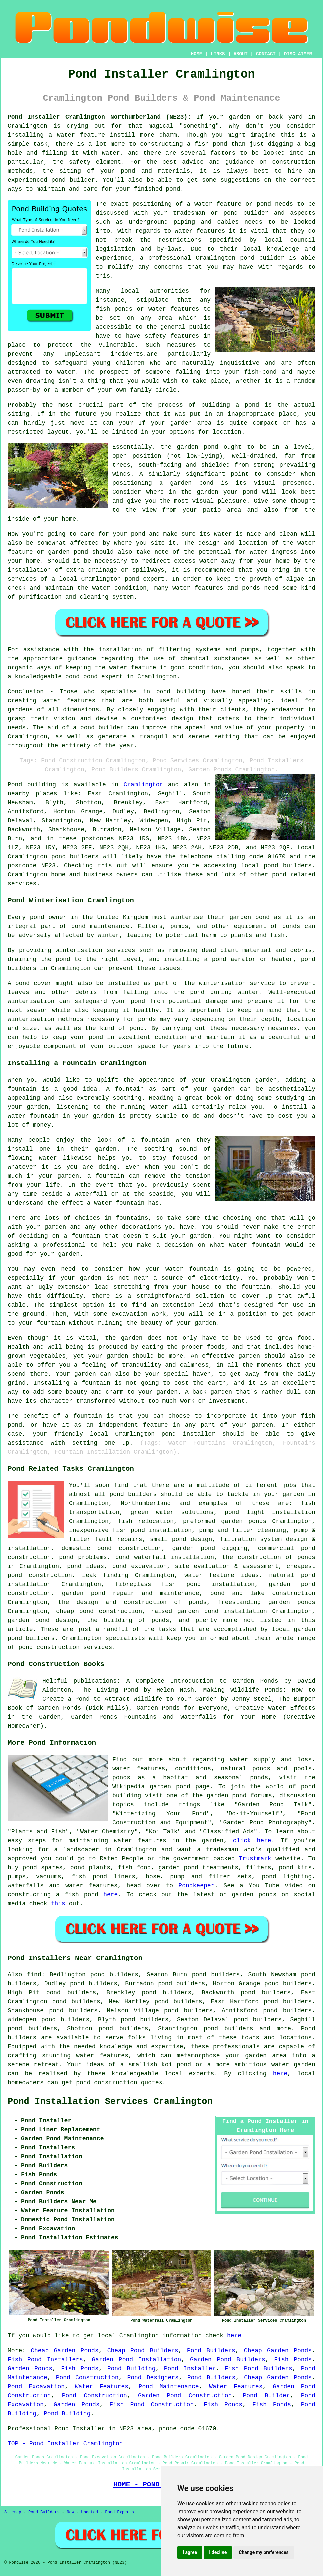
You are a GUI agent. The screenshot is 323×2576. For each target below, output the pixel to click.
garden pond (197, 447)
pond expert (103, 676)
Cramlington (143, 784)
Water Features (101, 2386)
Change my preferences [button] (263, 2552)
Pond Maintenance (169, 2386)
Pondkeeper (196, 1885)
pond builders (75, 856)
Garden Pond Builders (227, 2359)
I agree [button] (190, 2552)
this (58, 1903)
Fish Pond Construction (151, 2404)
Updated (89, 2512)
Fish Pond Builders (258, 2368)
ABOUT (241, 54)
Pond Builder (266, 2395)
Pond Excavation (36, 2386)
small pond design (181, 1539)
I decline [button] (218, 2552)
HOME (196, 54)
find (34, 1974)
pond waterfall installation (164, 1557)
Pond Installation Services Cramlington (110, 2102)
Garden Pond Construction (185, 2395)
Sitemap (12, 2512)
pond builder (102, 727)
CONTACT (266, 54)
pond (230, 213)
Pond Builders (211, 2350)
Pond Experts (119, 2512)
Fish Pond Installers (45, 2359)
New (70, 2512)
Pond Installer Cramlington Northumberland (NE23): (99, 117)
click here (252, 1840)
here (110, 1894)
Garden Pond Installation (136, 2359)
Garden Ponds (30, 2368)
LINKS (218, 54)
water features (200, 231)
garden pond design (42, 1620)
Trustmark (255, 1858)
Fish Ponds (293, 2359)
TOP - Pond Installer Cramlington (65, 2443)
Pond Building (131, 2368)
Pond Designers (152, 2377)
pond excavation (139, 1566)
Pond (15, 784)
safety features (172, 336)
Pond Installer (190, 2368)
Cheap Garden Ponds (64, 2350)
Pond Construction (87, 2377)
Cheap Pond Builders (142, 2350)
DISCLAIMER (298, 54)
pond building (180, 691)
